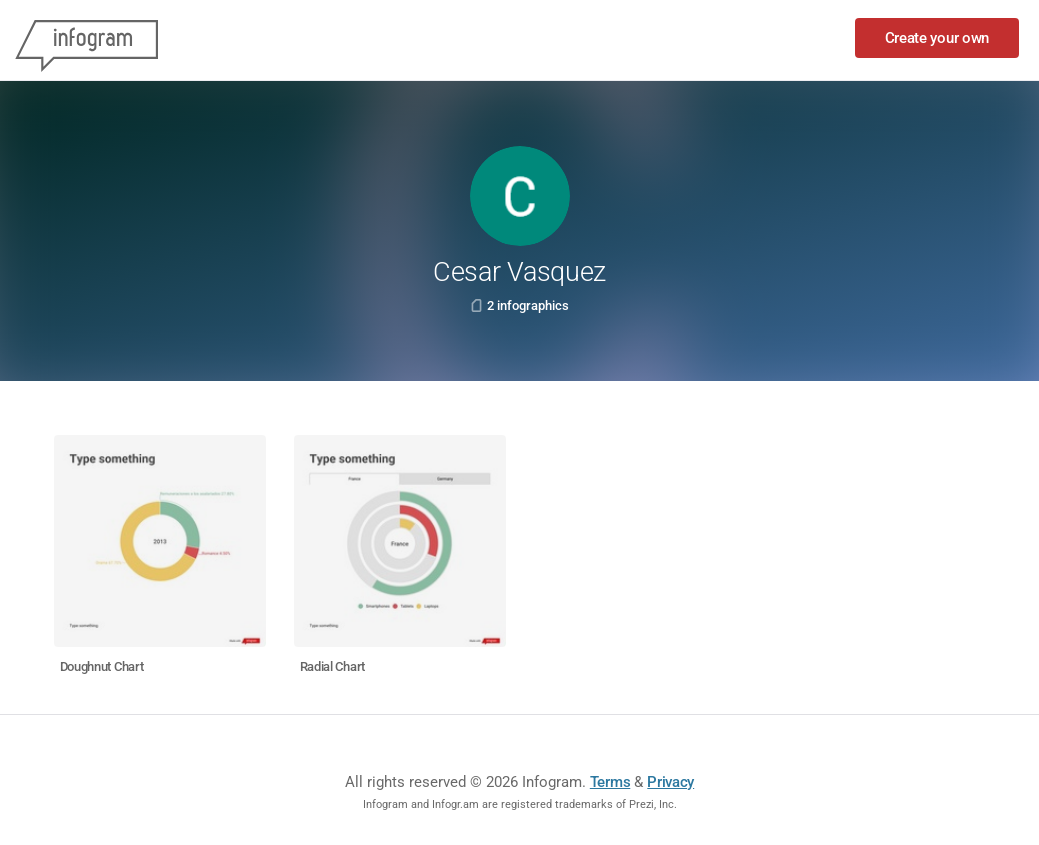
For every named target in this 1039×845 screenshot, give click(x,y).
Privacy (670, 782)
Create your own (937, 38)
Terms (610, 782)
